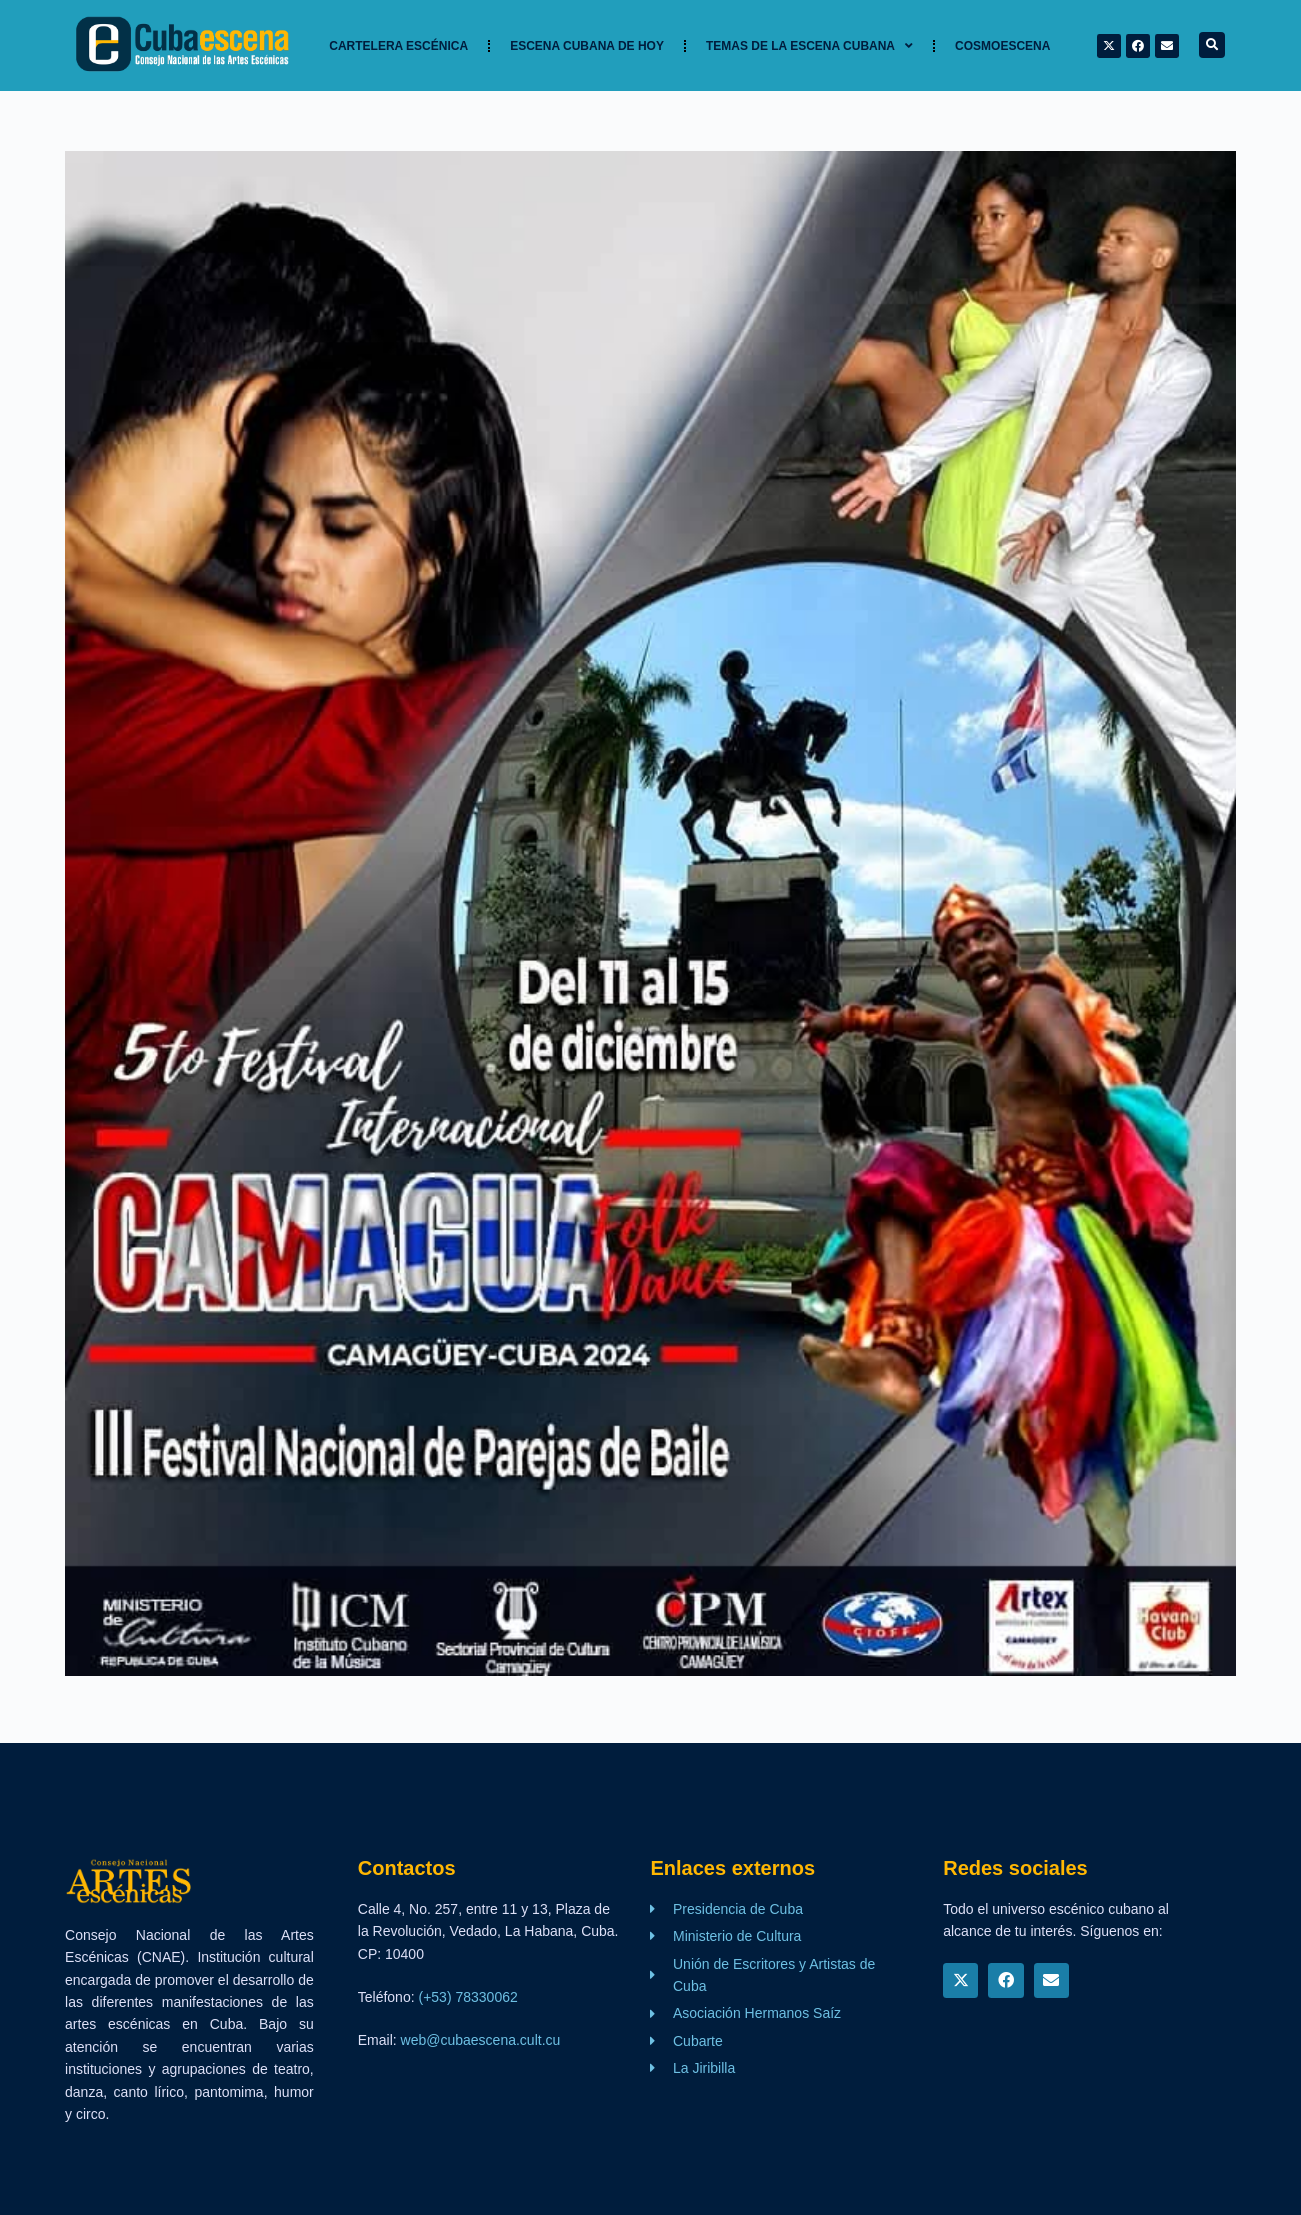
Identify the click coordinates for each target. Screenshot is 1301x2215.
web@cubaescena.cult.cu (481, 2040)
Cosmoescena (1002, 46)
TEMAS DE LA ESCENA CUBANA (809, 46)
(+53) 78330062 (467, 1997)
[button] (1212, 45)
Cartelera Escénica (398, 46)
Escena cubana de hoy (587, 46)
